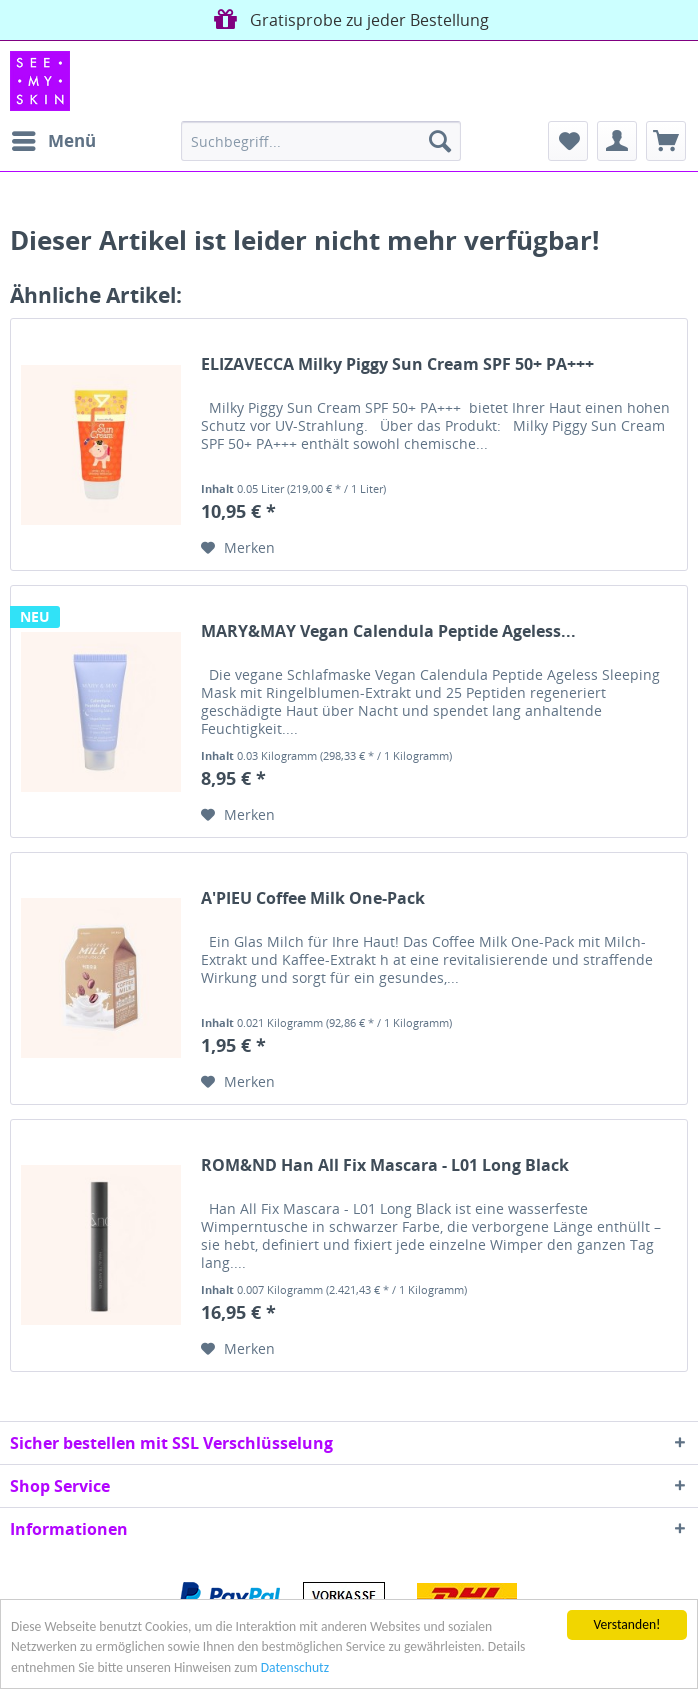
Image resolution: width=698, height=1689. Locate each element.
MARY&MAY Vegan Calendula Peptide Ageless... (388, 631)
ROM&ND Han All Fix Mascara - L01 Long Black (385, 1165)
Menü (54, 138)
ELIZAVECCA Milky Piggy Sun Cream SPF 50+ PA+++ (397, 364)
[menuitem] (53, 141)
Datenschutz (295, 1668)
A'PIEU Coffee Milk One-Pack (313, 898)
